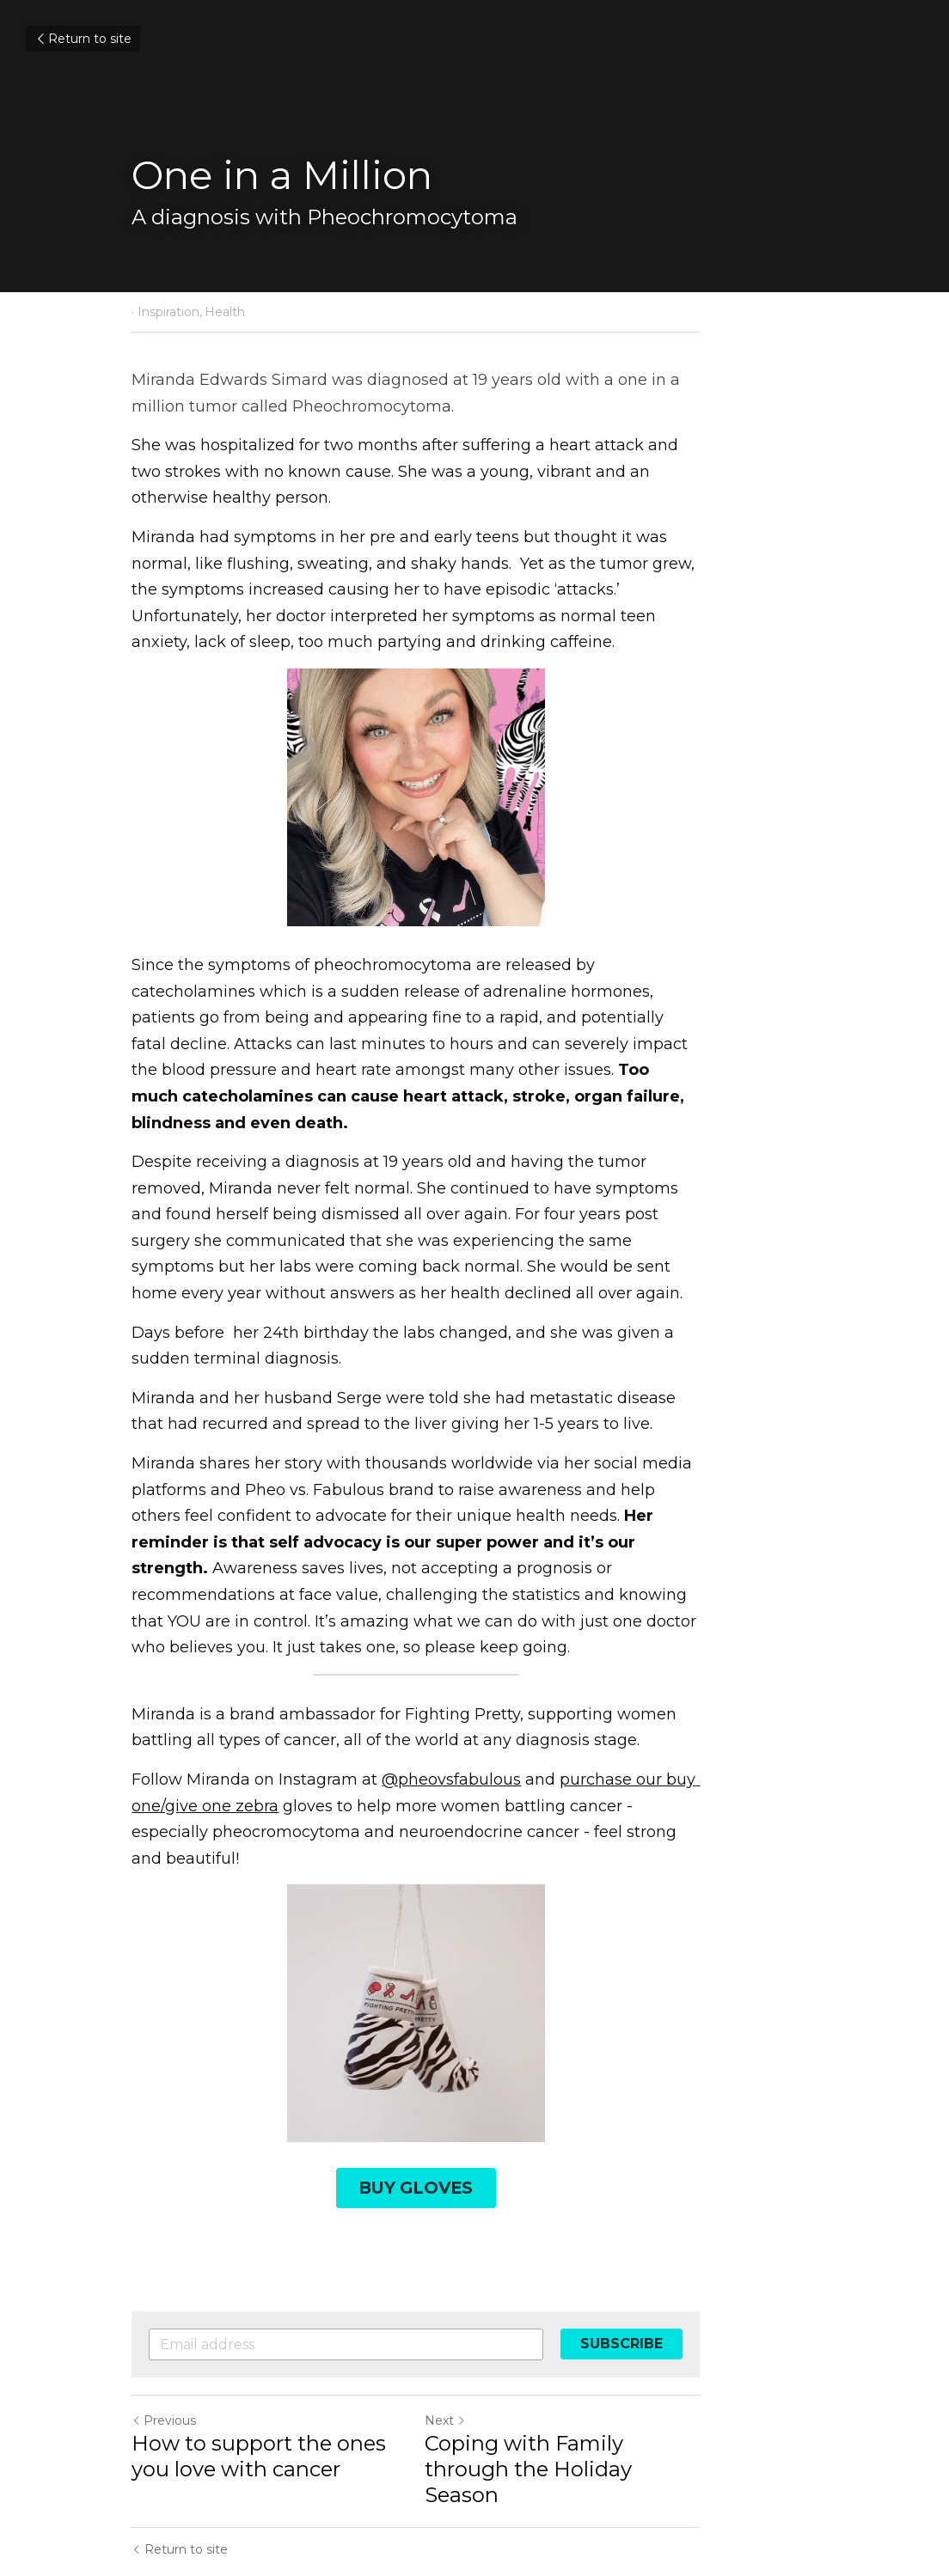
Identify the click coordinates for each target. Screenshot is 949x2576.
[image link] (474, 1882)
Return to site (83, 38)
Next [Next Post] (503, 2283)
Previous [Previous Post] (164, 2283)
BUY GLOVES (474, 2053)
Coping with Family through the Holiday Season (647, 2318)
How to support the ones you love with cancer (281, 2318)
